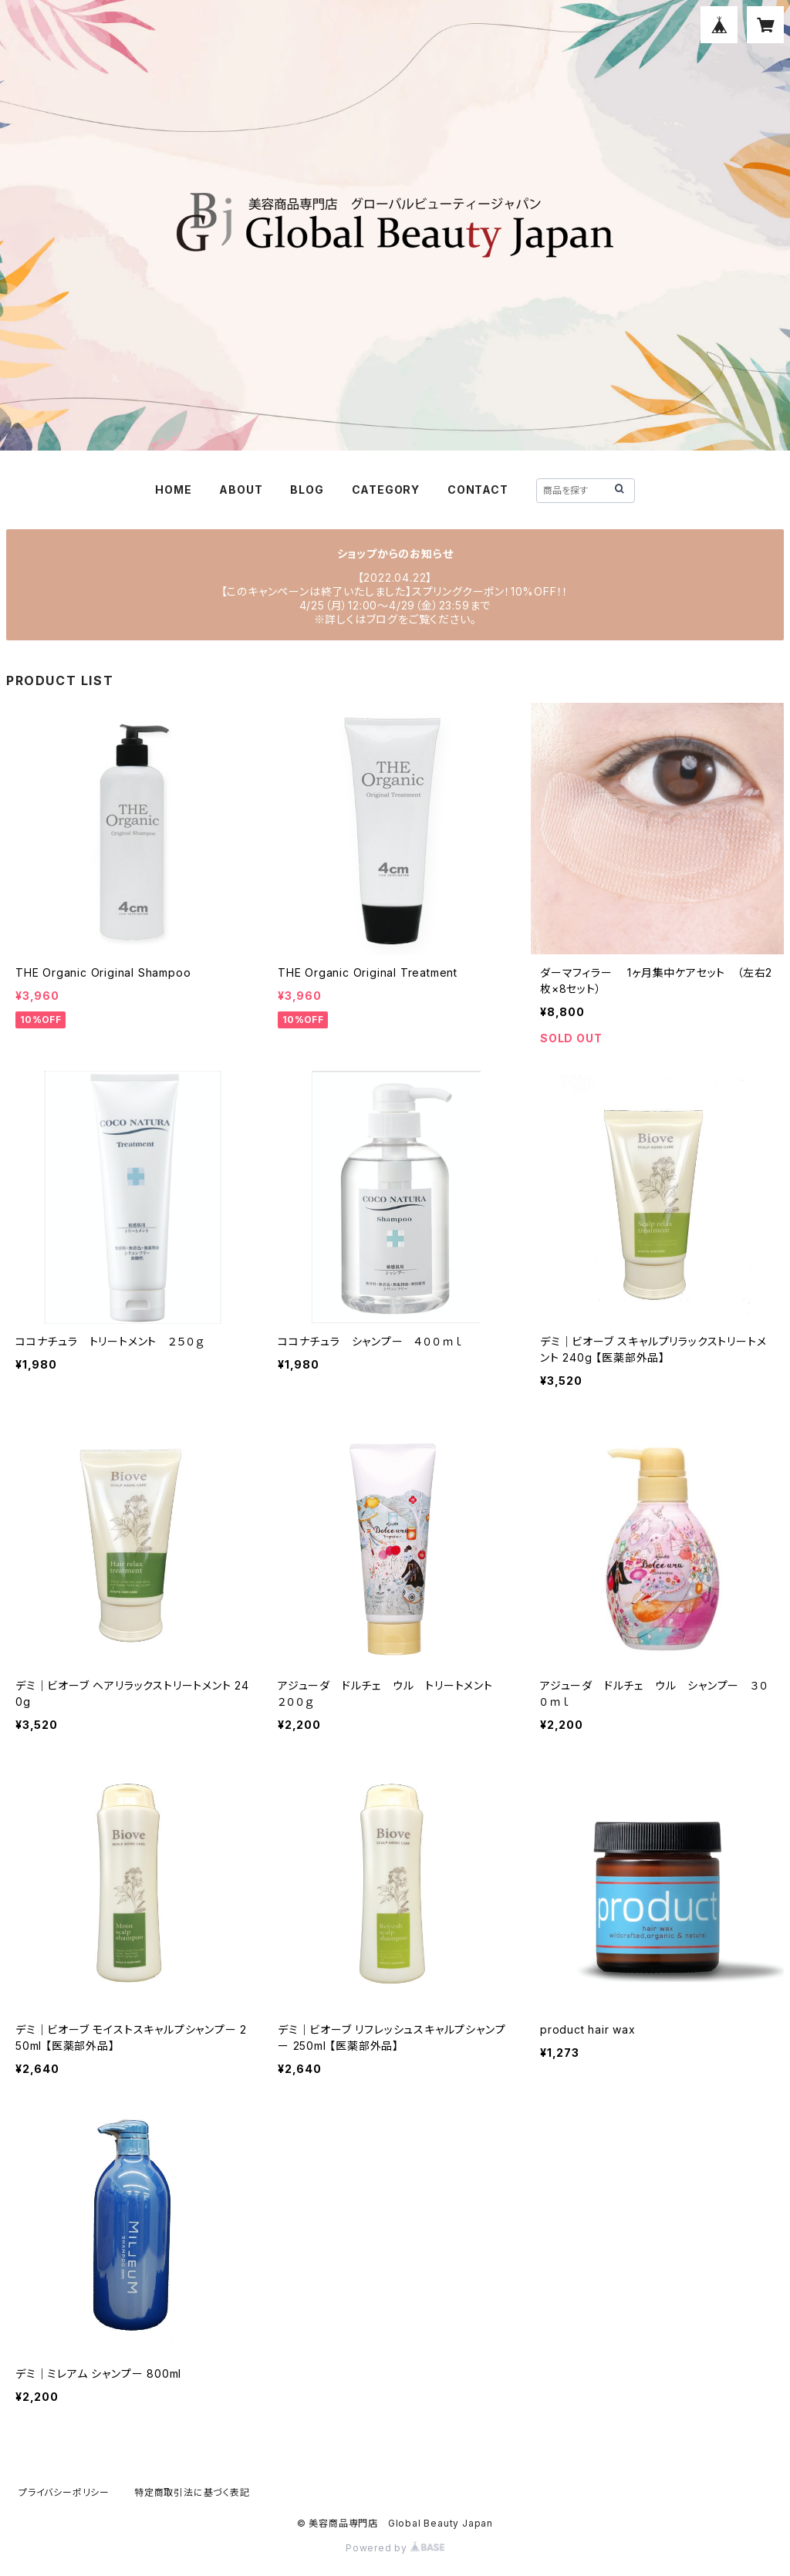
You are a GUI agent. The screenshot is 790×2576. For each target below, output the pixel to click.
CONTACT (477, 489)
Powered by (395, 2548)
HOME (173, 489)
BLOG (306, 489)
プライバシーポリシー (64, 2492)
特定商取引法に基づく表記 (192, 2492)
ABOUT (240, 489)
